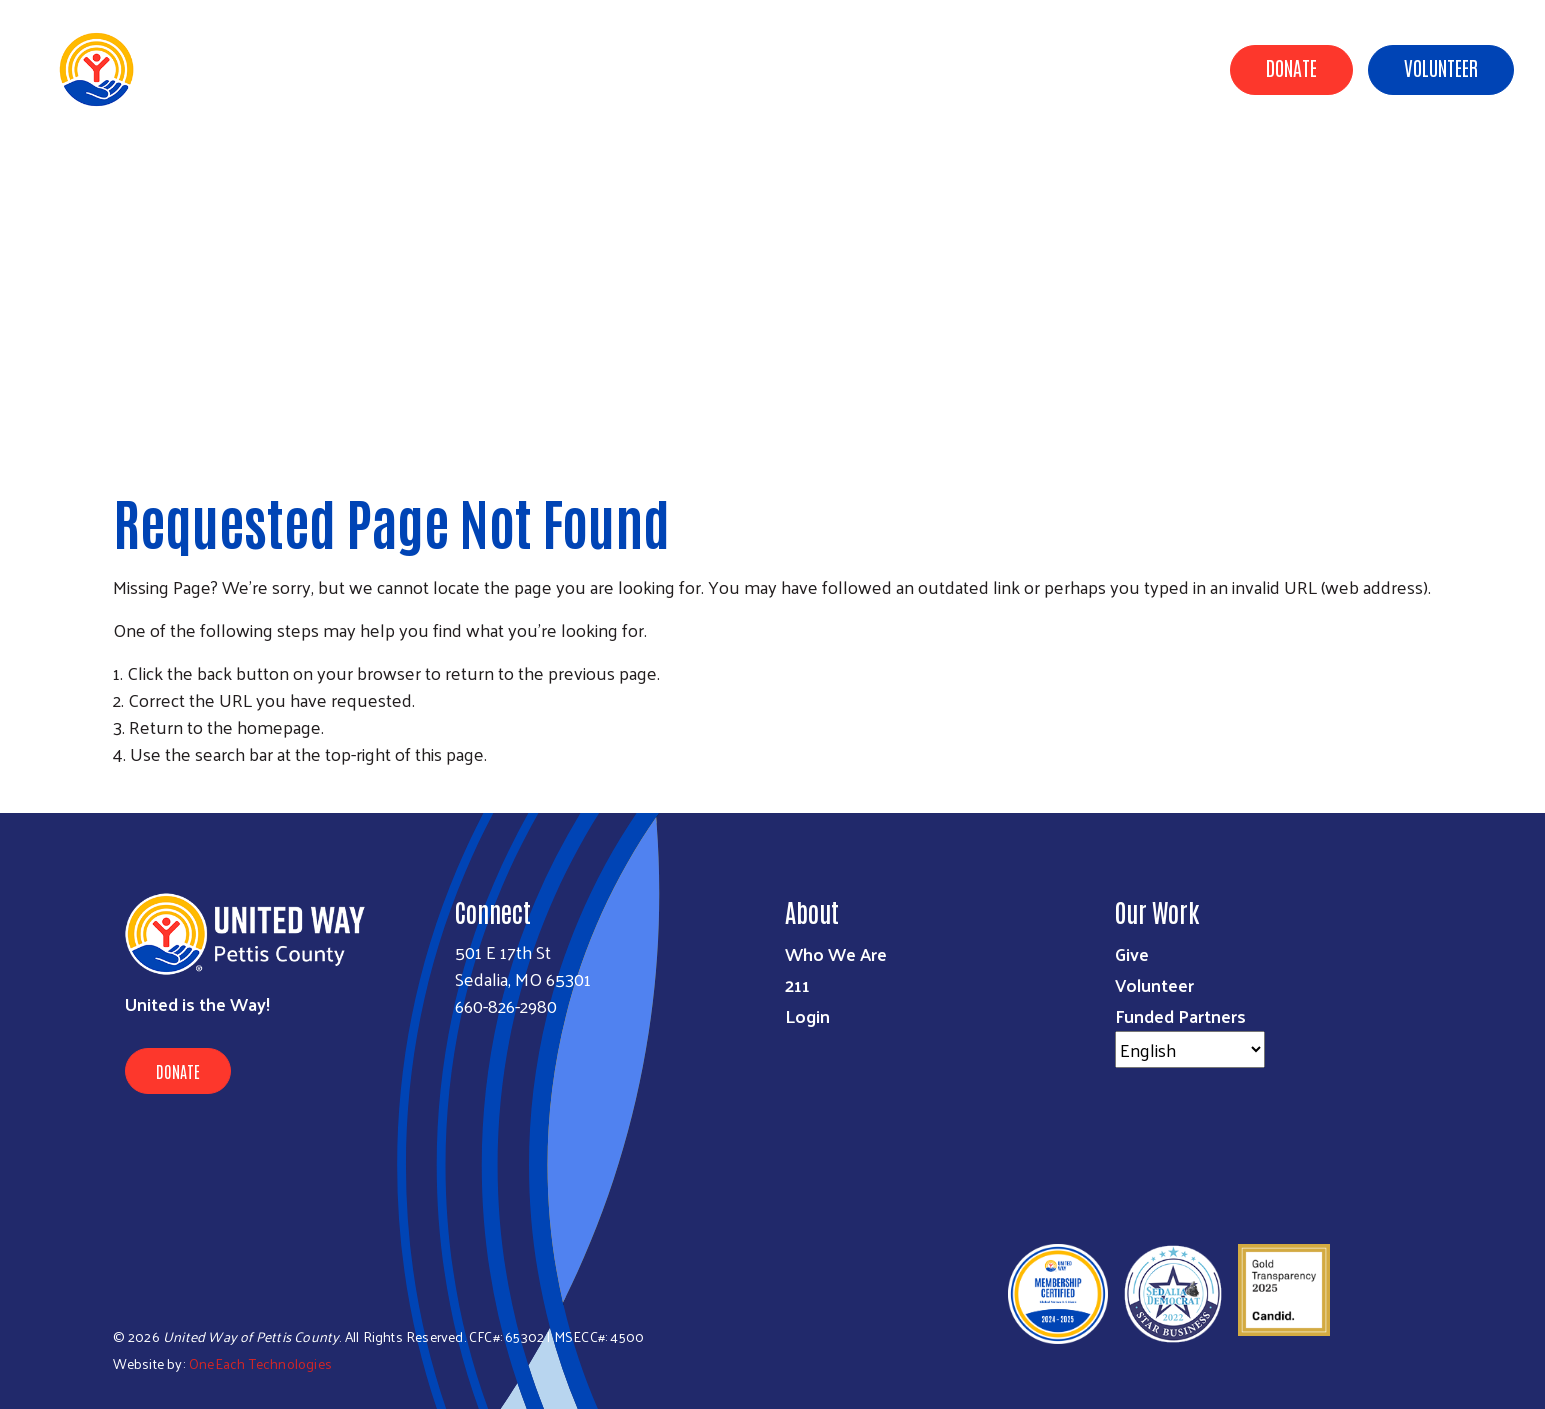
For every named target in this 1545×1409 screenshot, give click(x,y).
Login (807, 1015)
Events (1176, 68)
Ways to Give (782, 68)
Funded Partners (1180, 1015)
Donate (1291, 67)
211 (797, 984)
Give (1132, 953)
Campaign (993, 68)
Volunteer (1441, 67)
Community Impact (644, 68)
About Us (519, 68)
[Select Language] (1190, 1049)
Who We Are (836, 953)
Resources (1090, 68)
